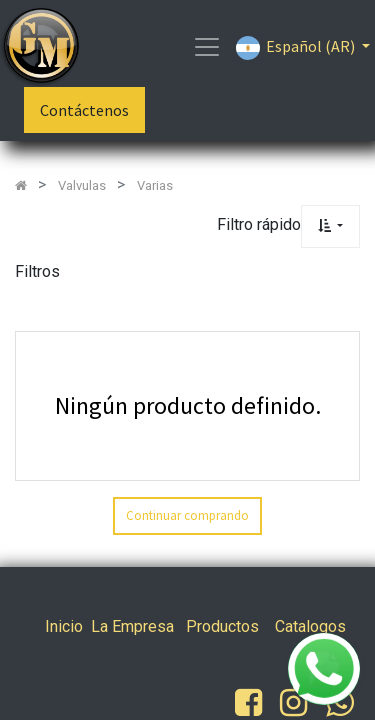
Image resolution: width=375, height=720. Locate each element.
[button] (330, 226)
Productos (222, 626)
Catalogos (310, 626)
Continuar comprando (187, 515)
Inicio (64, 626)
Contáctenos (84, 110)
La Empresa (132, 626)
